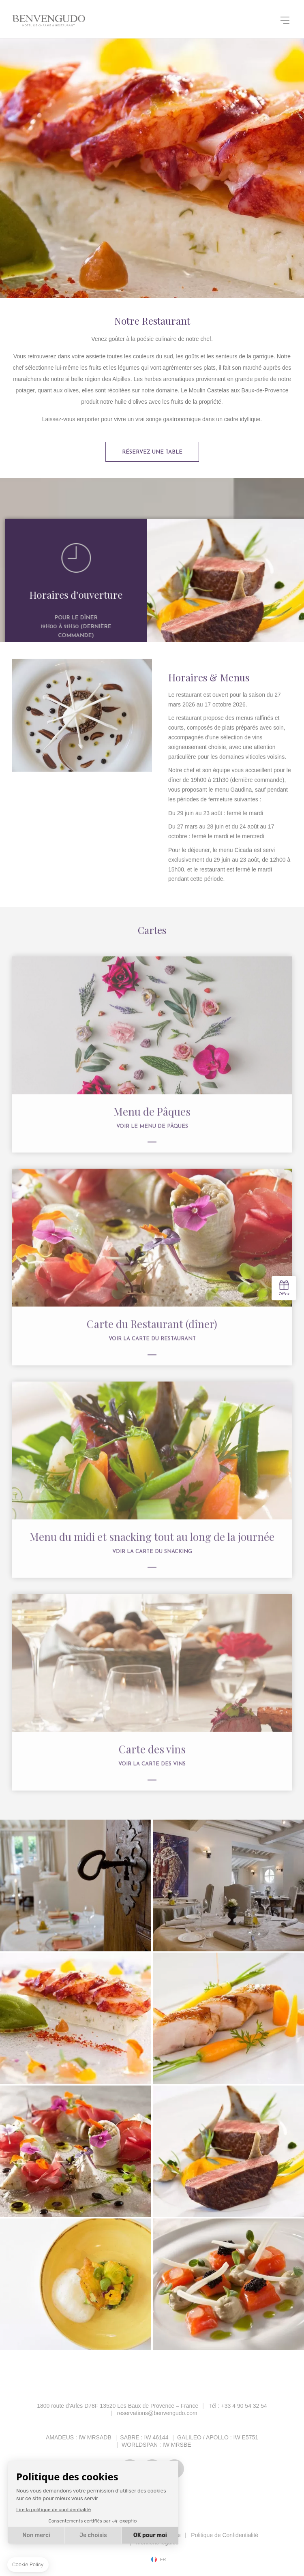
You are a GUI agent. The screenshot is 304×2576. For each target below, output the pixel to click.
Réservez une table (152, 452)
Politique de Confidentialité (224, 2535)
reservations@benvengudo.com (157, 2413)
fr (163, 2559)
